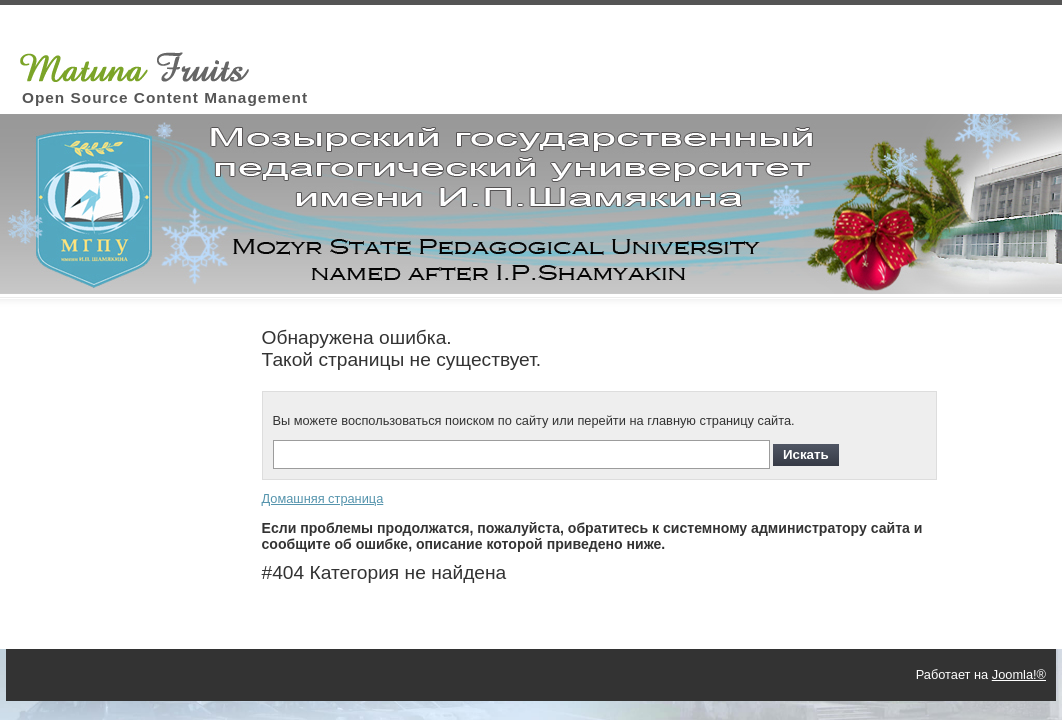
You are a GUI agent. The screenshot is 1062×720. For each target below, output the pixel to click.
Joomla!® (1019, 674)
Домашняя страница (323, 498)
